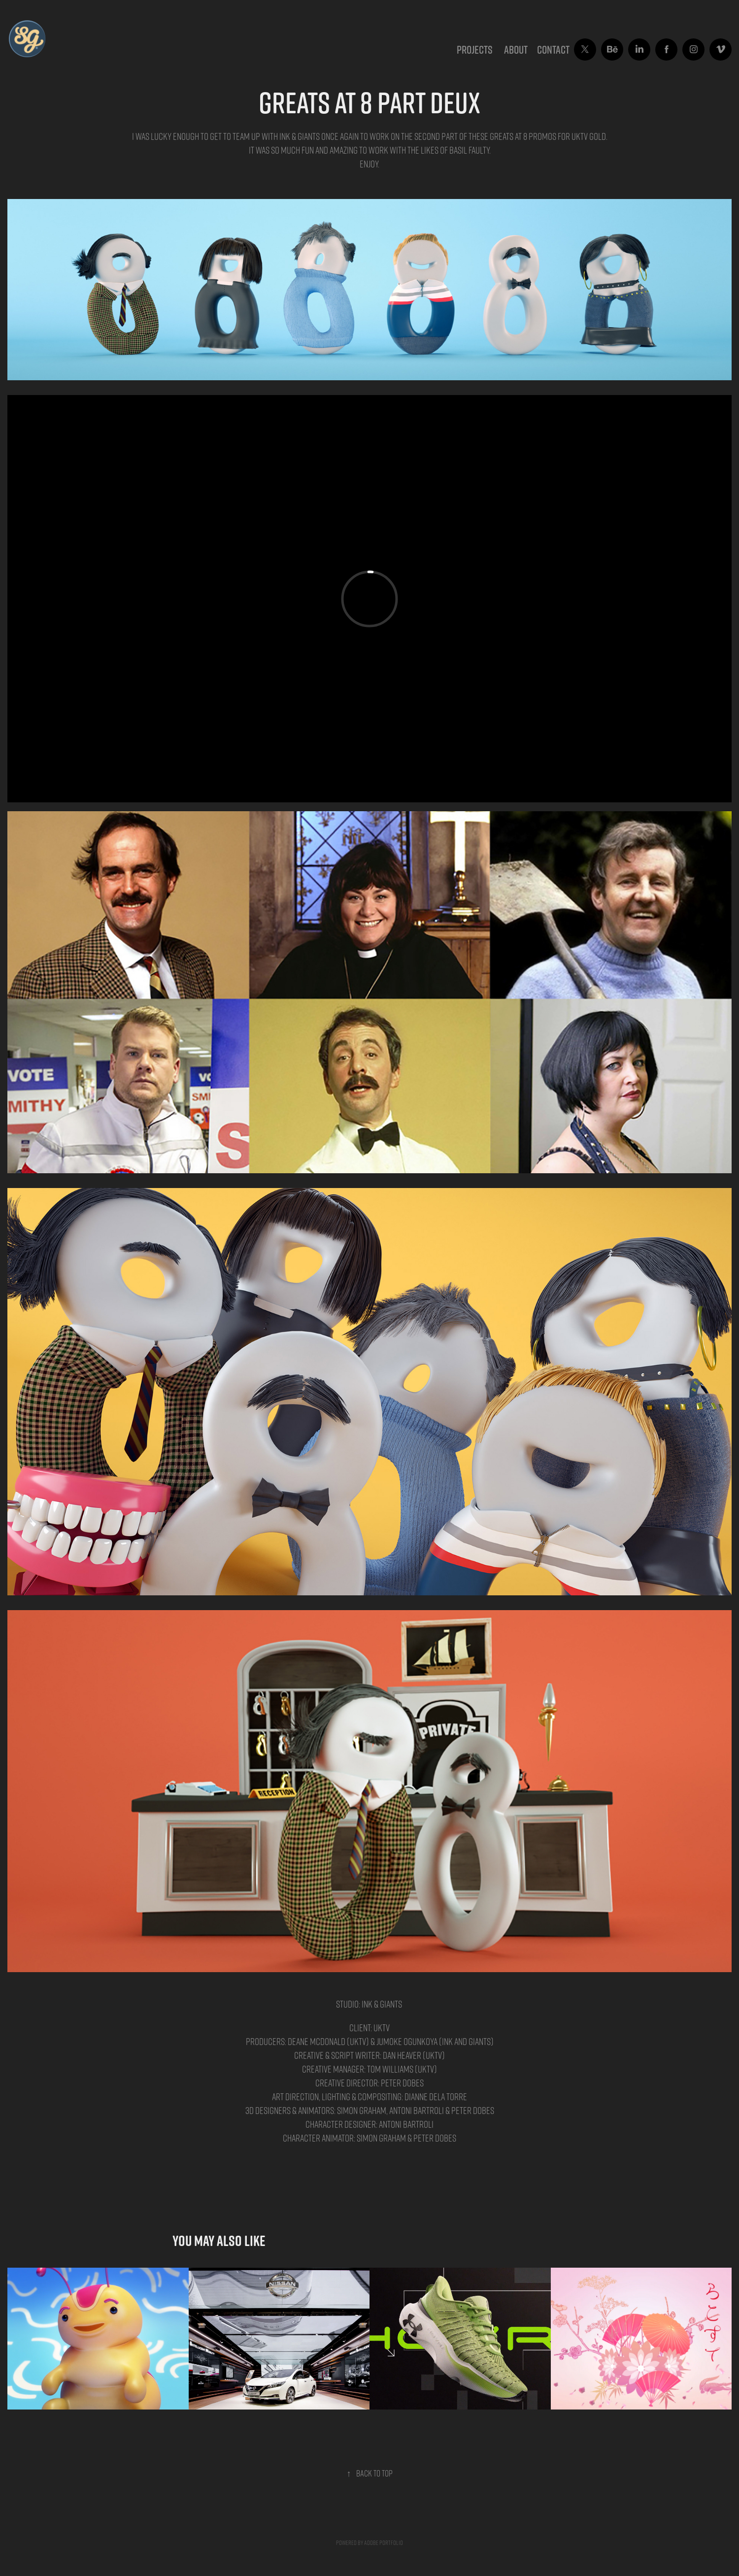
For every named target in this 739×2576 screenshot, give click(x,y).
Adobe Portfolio (383, 2542)
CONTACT (553, 49)
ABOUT (516, 49)
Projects (475, 49)
